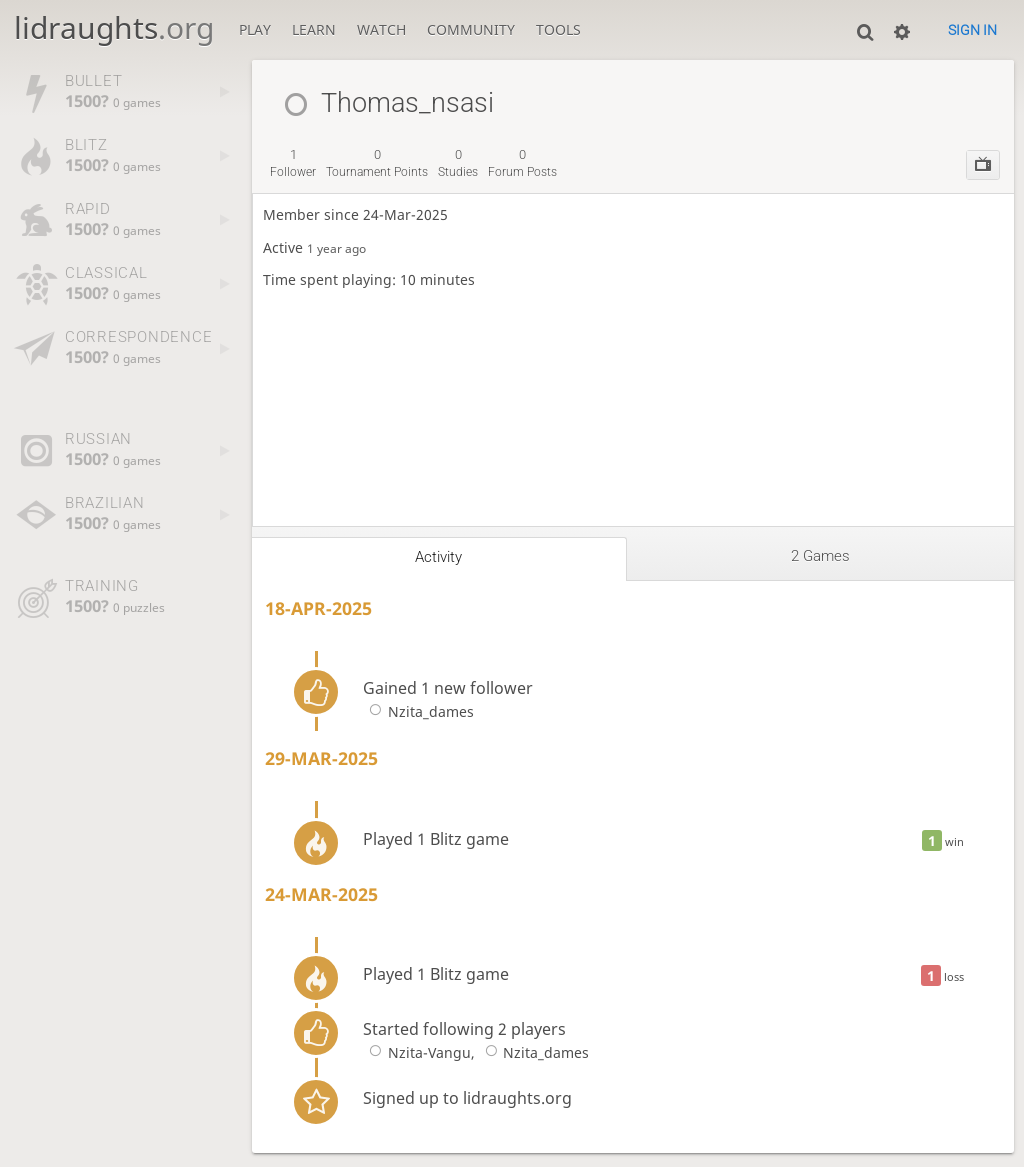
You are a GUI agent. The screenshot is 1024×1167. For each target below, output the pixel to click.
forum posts (522, 163)
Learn (314, 29)
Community (471, 29)
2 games (820, 556)
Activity (438, 557)
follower (293, 163)
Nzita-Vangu (416, 1052)
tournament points (377, 163)
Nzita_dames (418, 711)
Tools (558, 29)
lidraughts (114, 27)
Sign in (972, 30)
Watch (381, 29)
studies (458, 163)
